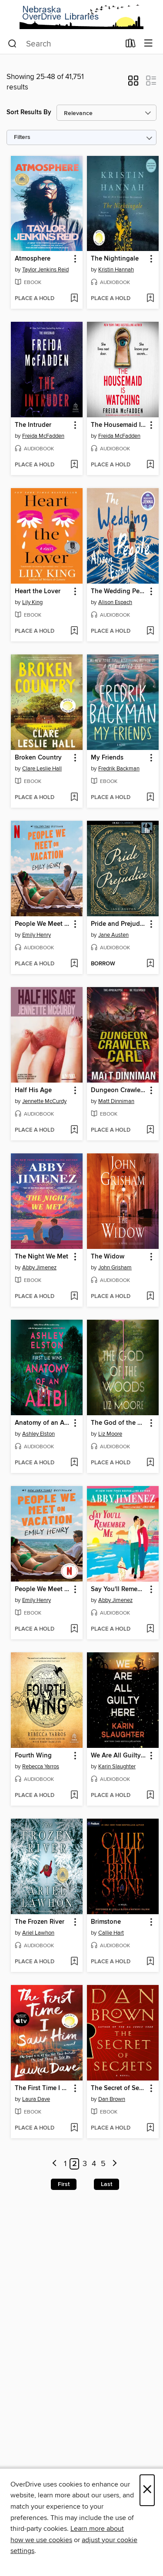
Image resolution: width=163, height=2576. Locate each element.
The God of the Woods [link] (118, 1423)
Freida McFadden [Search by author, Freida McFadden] (43, 436)
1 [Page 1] (65, 2164)
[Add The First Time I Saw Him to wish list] (74, 2128)
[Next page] (114, 2164)
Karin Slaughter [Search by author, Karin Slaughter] (117, 1766)
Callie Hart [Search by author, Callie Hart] (111, 1932)
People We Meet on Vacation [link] (42, 924)
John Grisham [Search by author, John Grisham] (115, 1267)
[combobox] (64, 43)
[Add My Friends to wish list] (150, 797)
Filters (22, 137)
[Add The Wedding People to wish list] (150, 631)
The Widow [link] (107, 1257)
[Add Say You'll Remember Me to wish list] (150, 1629)
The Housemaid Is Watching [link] (118, 425)
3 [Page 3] (85, 2164)
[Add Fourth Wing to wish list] (74, 1795)
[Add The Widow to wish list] (150, 1296)
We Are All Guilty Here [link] (118, 1756)
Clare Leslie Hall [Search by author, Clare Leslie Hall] (42, 768)
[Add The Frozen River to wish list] (74, 1962)
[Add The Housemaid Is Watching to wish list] (150, 465)
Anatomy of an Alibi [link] (42, 1423)
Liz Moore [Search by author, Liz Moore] (110, 1433)
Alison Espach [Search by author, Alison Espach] (115, 602)
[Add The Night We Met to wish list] (74, 1296)
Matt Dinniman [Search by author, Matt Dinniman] (116, 1101)
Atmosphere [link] (32, 259)
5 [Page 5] (103, 2164)
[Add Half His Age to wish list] (74, 1130)
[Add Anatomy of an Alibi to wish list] (74, 1463)
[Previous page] (55, 2164)
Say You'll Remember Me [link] (118, 1589)
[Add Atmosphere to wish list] (74, 298)
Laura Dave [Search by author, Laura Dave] (36, 2099)
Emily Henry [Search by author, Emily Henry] (36, 934)
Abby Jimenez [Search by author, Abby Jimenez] (39, 1267)
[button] (133, 83)
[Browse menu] (148, 44)
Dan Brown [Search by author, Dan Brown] (111, 2099)
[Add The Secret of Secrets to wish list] (150, 2128)
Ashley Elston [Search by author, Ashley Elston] (38, 1433)
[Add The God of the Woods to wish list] (150, 1463)
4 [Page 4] (94, 2164)
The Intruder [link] (33, 425)
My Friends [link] (107, 758)
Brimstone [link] (106, 1922)
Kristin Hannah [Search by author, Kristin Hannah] (116, 269)
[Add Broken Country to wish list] (74, 797)
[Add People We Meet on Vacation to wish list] (74, 964)
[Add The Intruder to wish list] (74, 465)
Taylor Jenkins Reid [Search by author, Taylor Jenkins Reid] (45, 269)
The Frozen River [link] (39, 1922)
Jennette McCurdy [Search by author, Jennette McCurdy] (44, 1101)
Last (106, 2184)
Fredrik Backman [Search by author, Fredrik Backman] (119, 768)
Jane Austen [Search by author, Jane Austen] (113, 934)
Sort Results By (29, 112)
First (64, 2184)
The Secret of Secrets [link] (118, 2088)
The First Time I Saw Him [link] (42, 2088)
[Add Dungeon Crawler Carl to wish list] (150, 1130)
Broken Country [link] (38, 758)
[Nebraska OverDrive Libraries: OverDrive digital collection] (81, 16)
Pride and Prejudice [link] (118, 924)
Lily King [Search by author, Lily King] (32, 602)
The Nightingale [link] (115, 259)
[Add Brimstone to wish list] (150, 1962)
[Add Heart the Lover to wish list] (74, 631)
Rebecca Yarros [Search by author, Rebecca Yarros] (40, 1766)
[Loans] (131, 45)
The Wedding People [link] (118, 591)
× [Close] (147, 2490)
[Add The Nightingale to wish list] (150, 298)
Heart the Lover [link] (37, 591)
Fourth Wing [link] (33, 1756)
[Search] (12, 44)
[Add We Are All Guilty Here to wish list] (150, 1795)
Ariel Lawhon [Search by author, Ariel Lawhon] (38, 1932)
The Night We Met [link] (41, 1257)
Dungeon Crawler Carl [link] (118, 1090)
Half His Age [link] (33, 1090)
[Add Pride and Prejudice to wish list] (150, 964)
